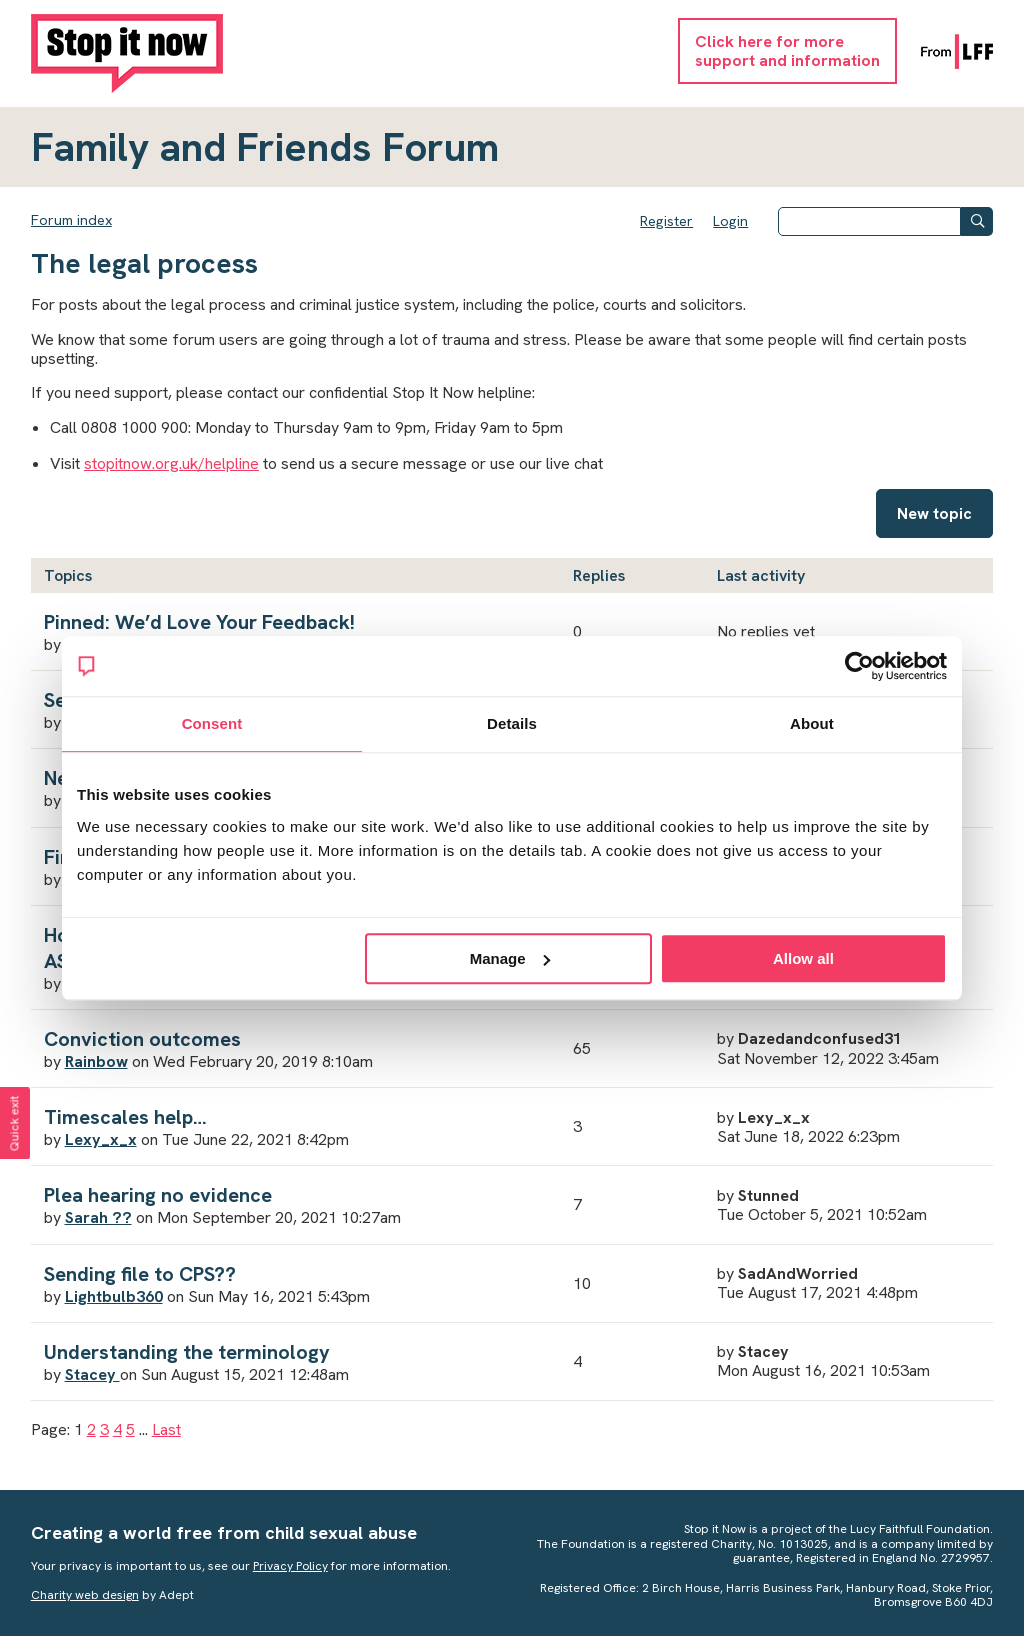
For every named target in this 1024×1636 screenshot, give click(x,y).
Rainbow (96, 1061)
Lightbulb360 (114, 1296)
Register (666, 221)
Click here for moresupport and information (787, 51)
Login (730, 221)
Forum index (71, 220)
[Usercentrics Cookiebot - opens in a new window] (859, 666)
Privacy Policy (290, 1566)
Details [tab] (512, 723)
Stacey (92, 1374)
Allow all (803, 958)
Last (166, 1429)
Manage (510, 958)
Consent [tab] (212, 723)
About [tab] (812, 723)
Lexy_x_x (101, 1139)
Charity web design (85, 1595)
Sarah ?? (98, 1217)
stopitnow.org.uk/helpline (171, 463)
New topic (934, 513)
